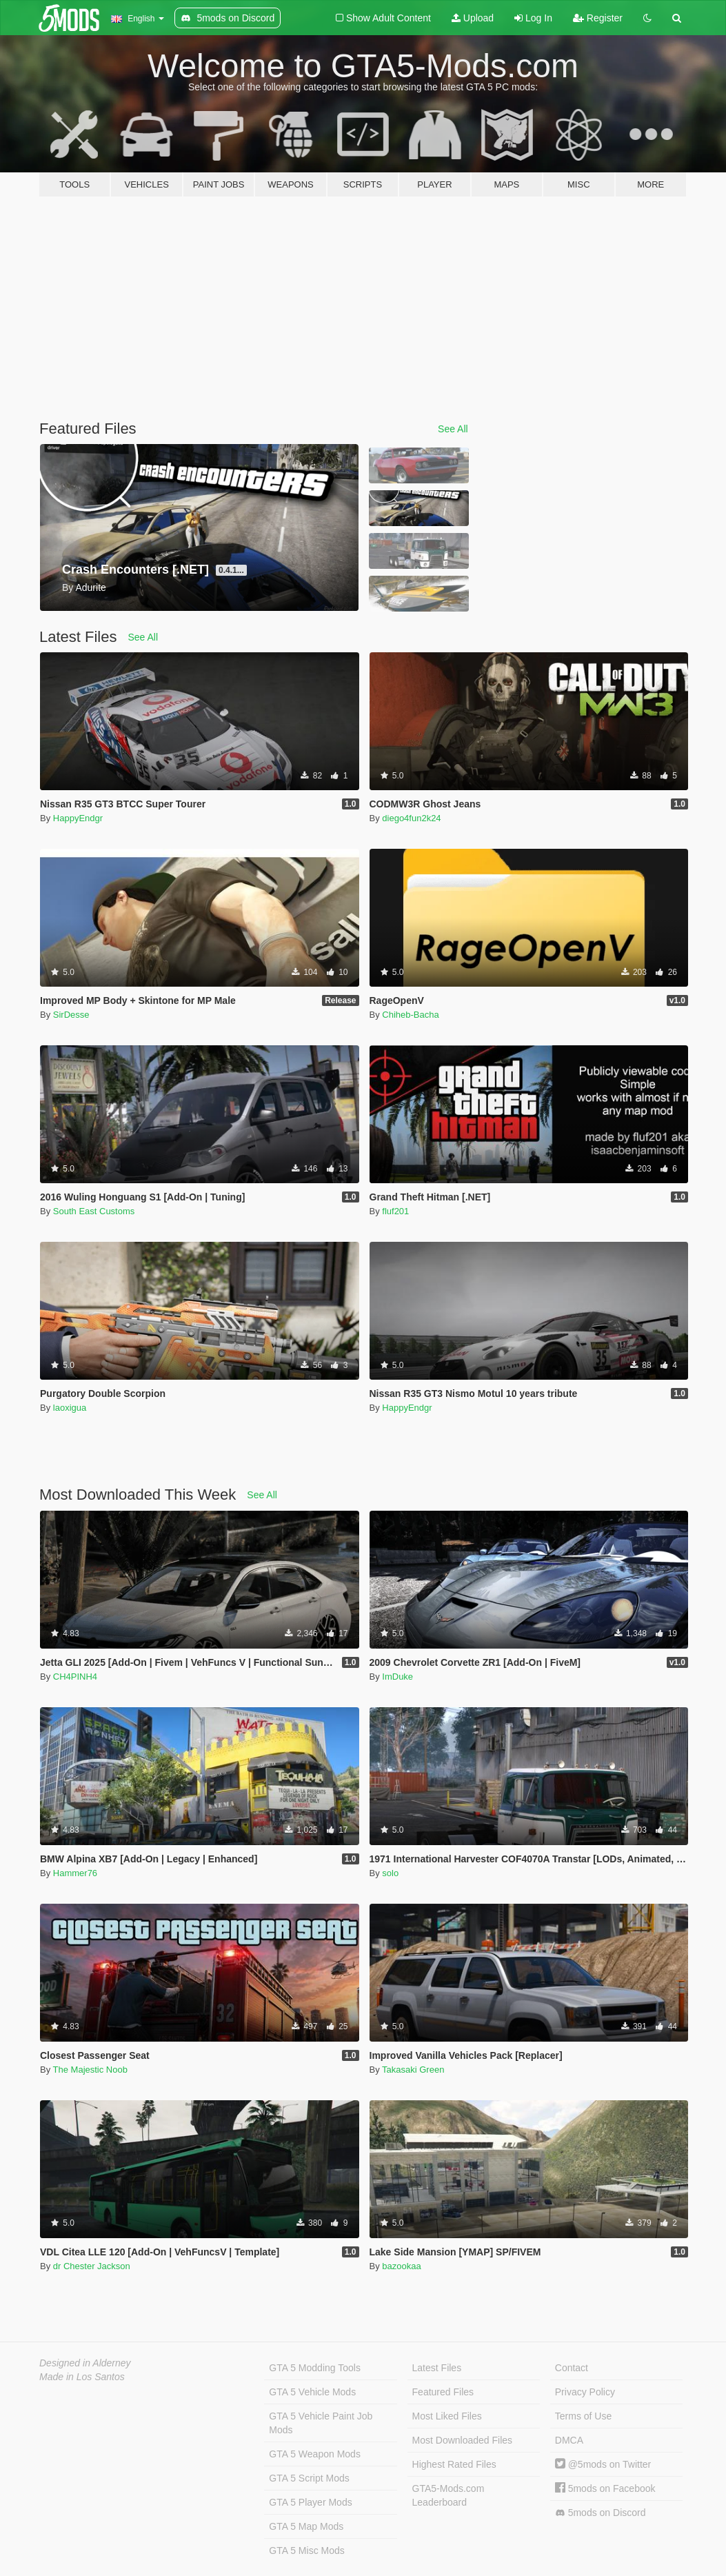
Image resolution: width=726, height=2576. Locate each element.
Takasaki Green (413, 2069)
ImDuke (397, 1676)
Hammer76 (75, 1873)
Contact (571, 2367)
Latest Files (437, 2367)
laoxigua (69, 1407)
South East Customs (94, 1211)
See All (453, 428)
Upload (473, 17)
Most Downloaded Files (462, 2440)
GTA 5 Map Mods (306, 2526)
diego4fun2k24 (411, 818)
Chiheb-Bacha (410, 1014)
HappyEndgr (78, 818)
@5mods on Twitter (603, 2464)
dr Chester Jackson (91, 2266)
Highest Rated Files (454, 2464)
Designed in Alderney (85, 2362)
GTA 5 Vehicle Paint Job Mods (320, 2423)
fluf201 (395, 1211)
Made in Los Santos (82, 2376)
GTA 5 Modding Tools (315, 2367)
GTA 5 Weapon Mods (315, 2453)
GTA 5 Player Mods (310, 2502)
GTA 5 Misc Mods (306, 2550)
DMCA (569, 2440)
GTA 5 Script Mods (309, 2478)
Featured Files (443, 2391)
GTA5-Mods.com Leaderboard (448, 2495)
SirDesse (71, 1014)
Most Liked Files (447, 2416)
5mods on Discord (600, 2513)
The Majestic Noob (90, 2069)
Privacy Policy (585, 2391)
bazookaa (401, 2266)
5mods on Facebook (605, 2488)
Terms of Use (583, 2416)
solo (390, 1873)
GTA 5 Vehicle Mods (312, 2391)
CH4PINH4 (75, 1676)
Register (598, 17)
